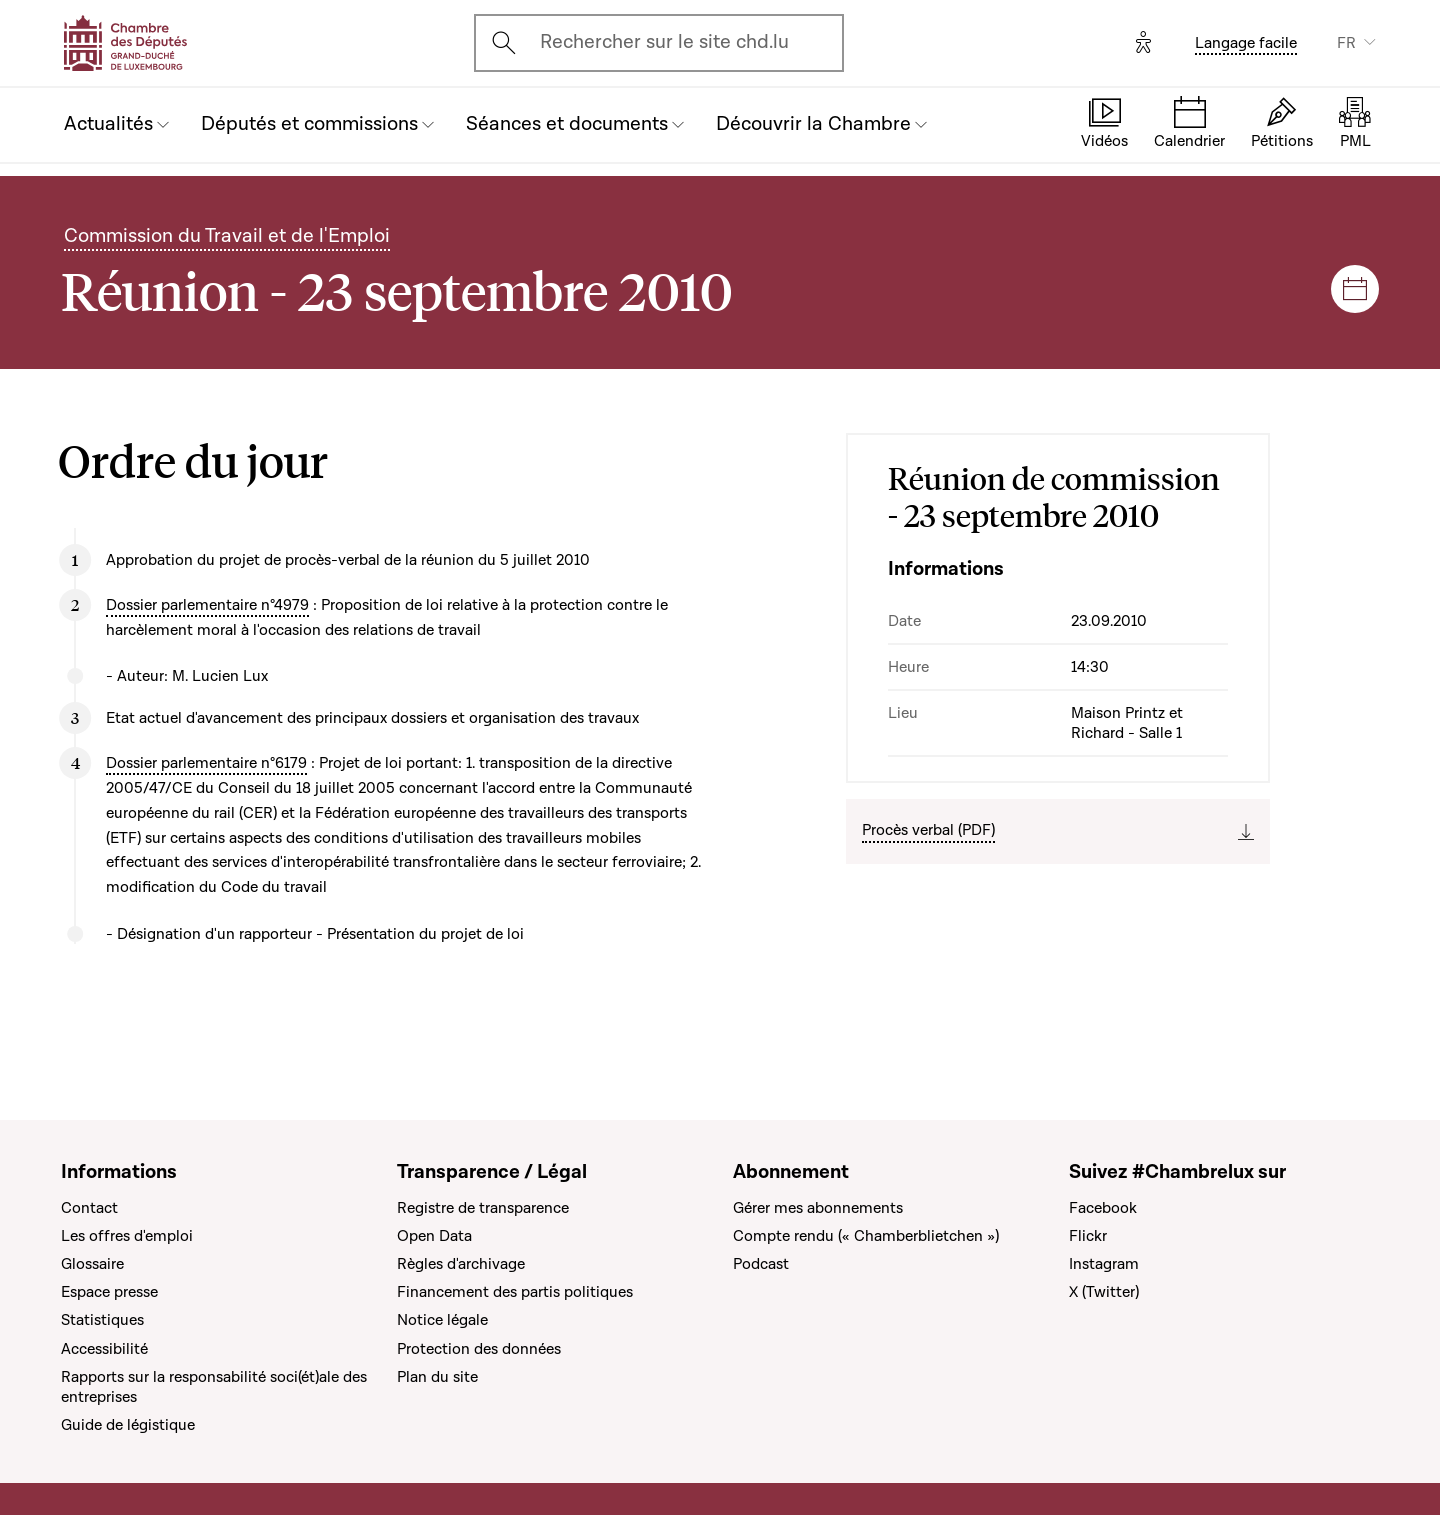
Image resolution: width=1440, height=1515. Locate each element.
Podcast (761, 1264)
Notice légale (442, 1320)
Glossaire (92, 1264)
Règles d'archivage (461, 1264)
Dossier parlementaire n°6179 (206, 763)
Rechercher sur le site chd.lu (664, 42)
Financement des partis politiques (515, 1292)
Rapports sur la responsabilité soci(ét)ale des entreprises (214, 1387)
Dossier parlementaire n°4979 (207, 605)
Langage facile (1246, 43)
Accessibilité (104, 1349)
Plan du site (437, 1377)
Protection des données (479, 1349)
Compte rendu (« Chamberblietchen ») (866, 1236)
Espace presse (109, 1292)
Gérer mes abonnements (818, 1208)
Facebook (1103, 1208)
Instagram (1104, 1264)
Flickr (1088, 1236)
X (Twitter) (1104, 1292)
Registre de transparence (483, 1208)
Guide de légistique (128, 1425)
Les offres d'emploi (127, 1236)
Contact (89, 1208)
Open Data (434, 1236)
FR (1346, 43)
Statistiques (102, 1320)
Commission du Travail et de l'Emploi (227, 236)
